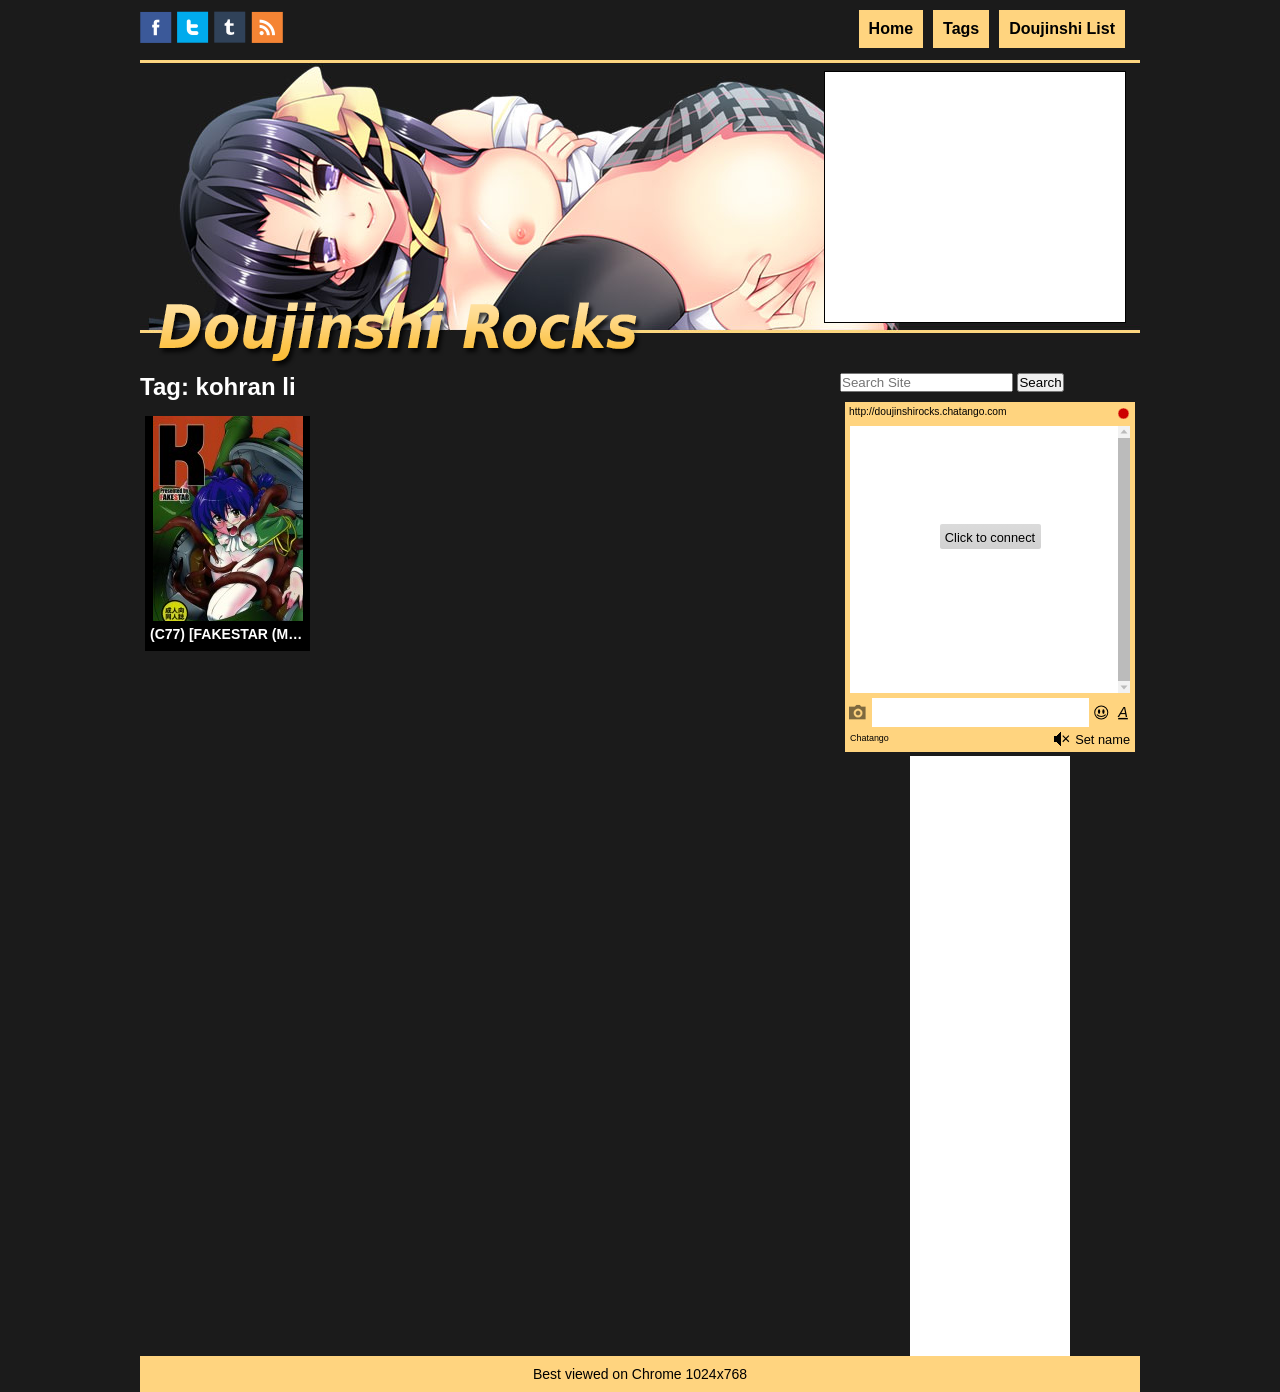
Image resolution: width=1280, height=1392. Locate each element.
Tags (961, 28)
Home (891, 28)
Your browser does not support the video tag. (975, 147)
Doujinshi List (1062, 28)
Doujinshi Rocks (400, 335)
